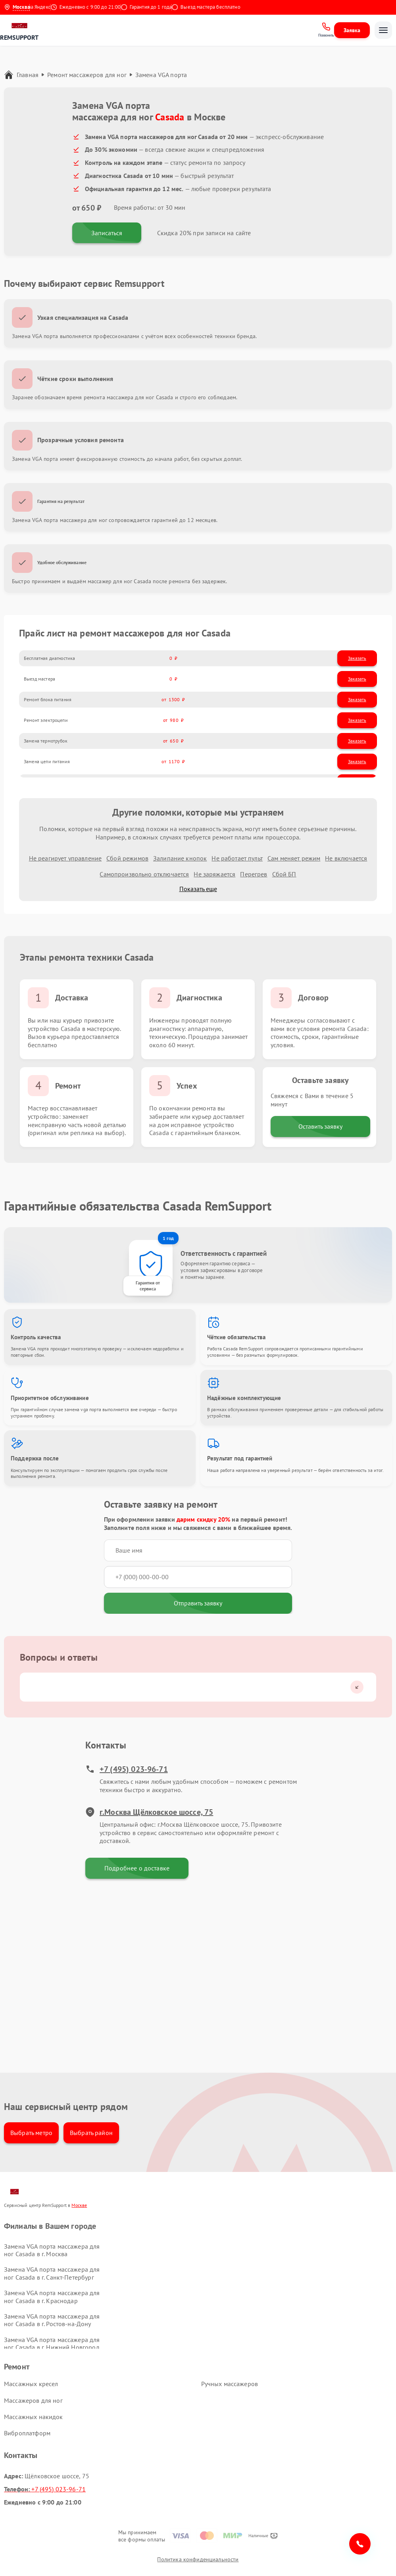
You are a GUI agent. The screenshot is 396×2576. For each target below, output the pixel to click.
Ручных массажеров (229, 2384)
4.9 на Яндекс (42, 7)
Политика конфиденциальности (197, 2559)
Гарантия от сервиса (148, 1286)
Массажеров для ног (33, 2400)
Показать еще (198, 889)
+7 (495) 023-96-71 (126, 1769)
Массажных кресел (31, 2384)
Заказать (357, 658)
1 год (168, 1238)
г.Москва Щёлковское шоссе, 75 (149, 1812)
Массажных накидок (33, 2417)
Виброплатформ (27, 2433)
